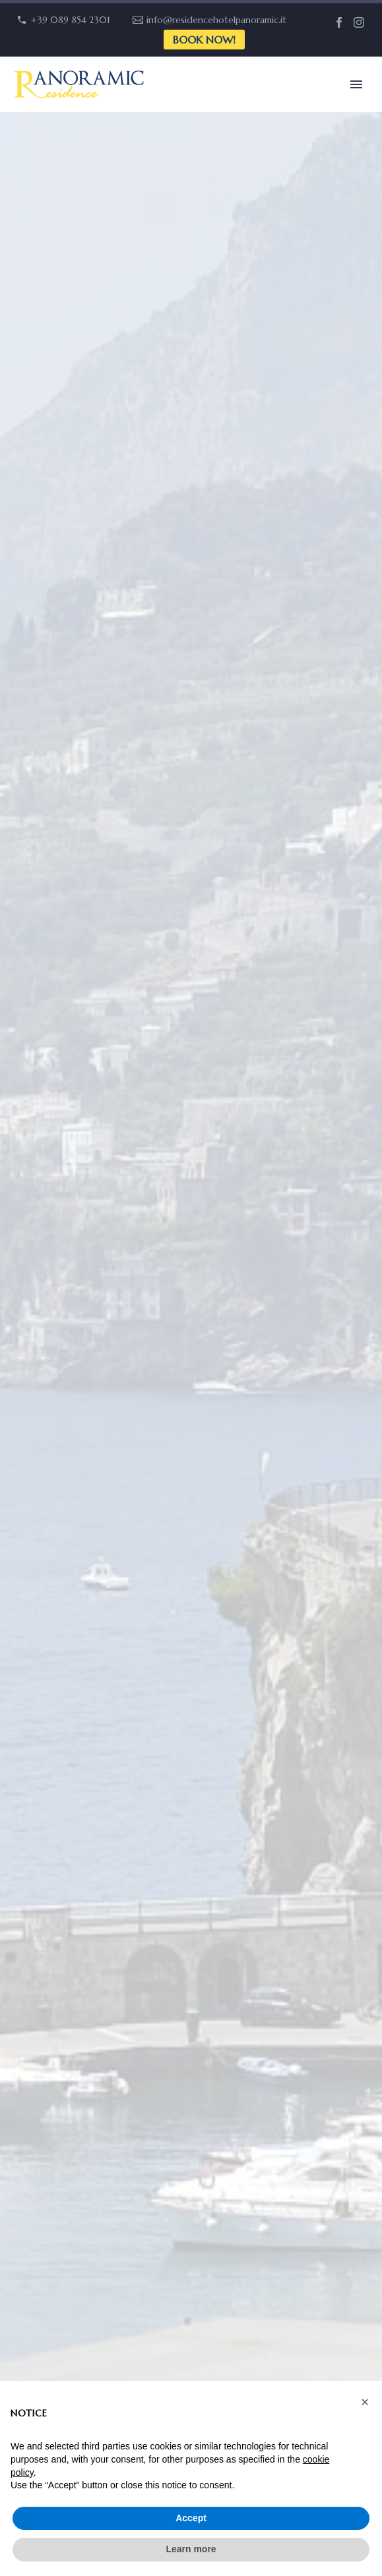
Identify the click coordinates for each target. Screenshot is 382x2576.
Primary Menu (356, 84)
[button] (364, 2401)
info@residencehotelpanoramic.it (216, 20)
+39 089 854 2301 (70, 20)
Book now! (204, 39)
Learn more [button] (191, 2549)
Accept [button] (191, 2518)
